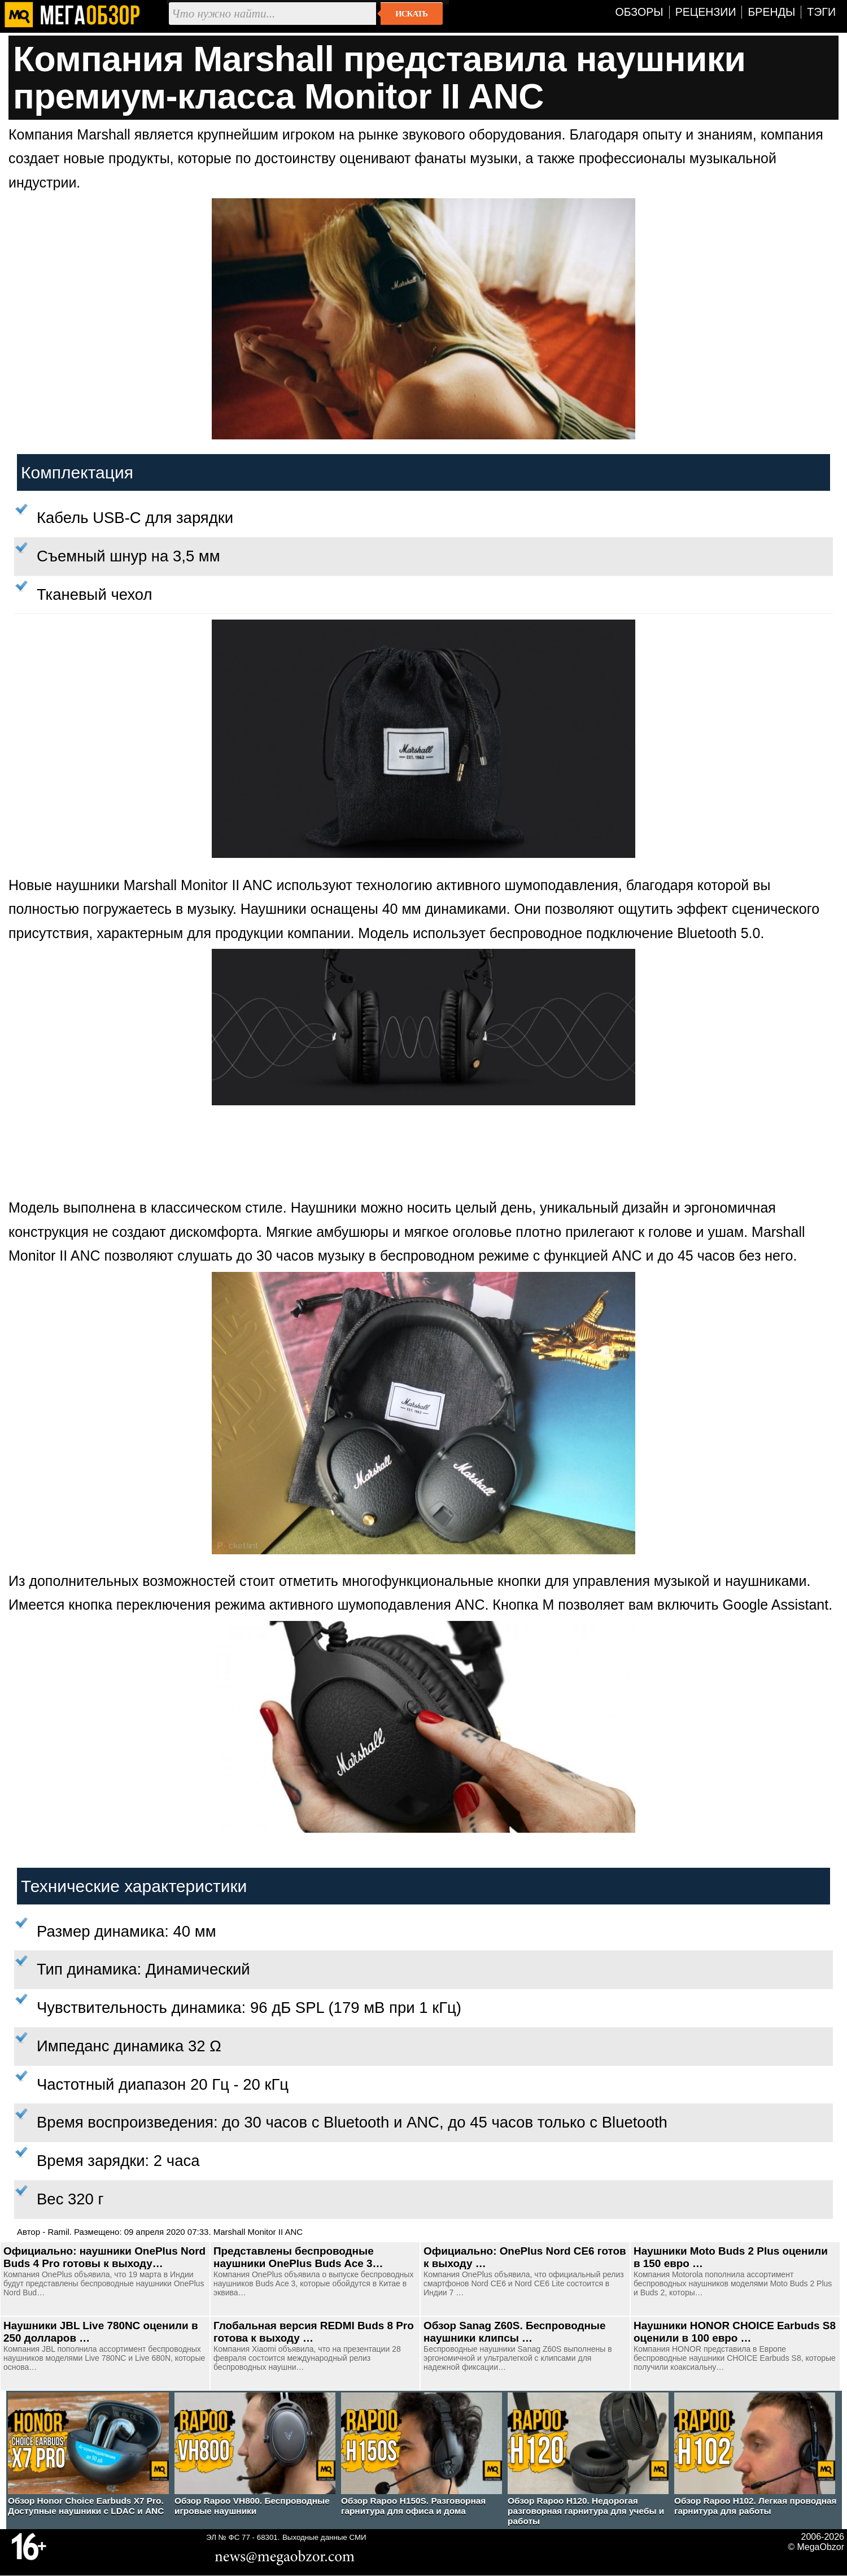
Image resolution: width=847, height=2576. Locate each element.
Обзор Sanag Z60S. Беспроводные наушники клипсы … (514, 2332)
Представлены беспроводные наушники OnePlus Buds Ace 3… (298, 2257)
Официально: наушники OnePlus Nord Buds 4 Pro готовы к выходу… (104, 2257)
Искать (411, 13)
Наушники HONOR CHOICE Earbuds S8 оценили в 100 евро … (735, 2332)
